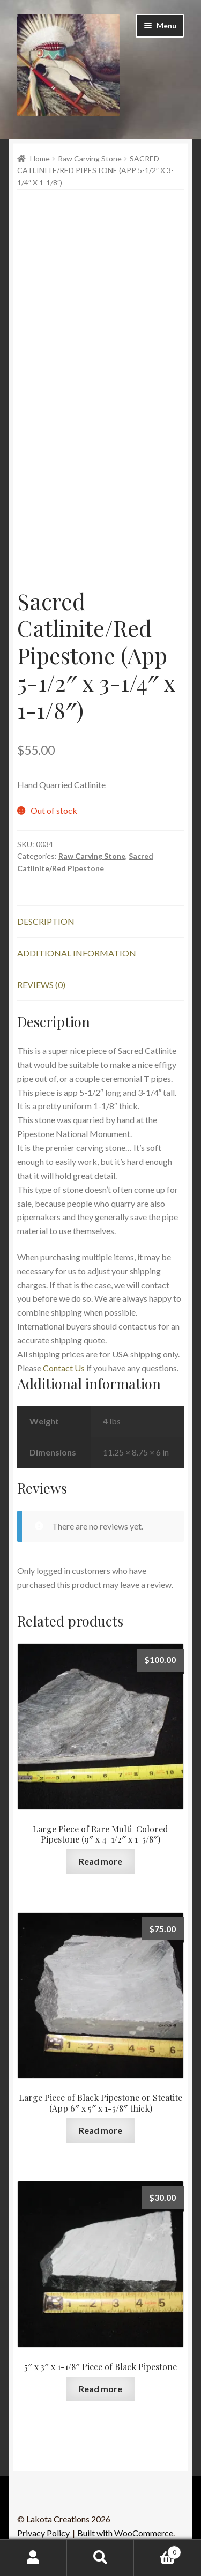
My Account (33, 2558)
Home (40, 158)
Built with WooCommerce (125, 2533)
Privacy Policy (43, 2533)
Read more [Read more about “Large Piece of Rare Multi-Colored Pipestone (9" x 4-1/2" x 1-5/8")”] (100, 1861)
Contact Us (64, 1368)
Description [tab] (46, 921)
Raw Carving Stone (90, 158)
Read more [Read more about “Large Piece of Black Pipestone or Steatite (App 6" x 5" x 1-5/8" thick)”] (100, 2130)
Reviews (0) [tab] (41, 984)
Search (100, 2558)
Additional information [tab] (76, 953)
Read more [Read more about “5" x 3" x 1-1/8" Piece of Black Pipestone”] (100, 2389)
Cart (157, 2550)
